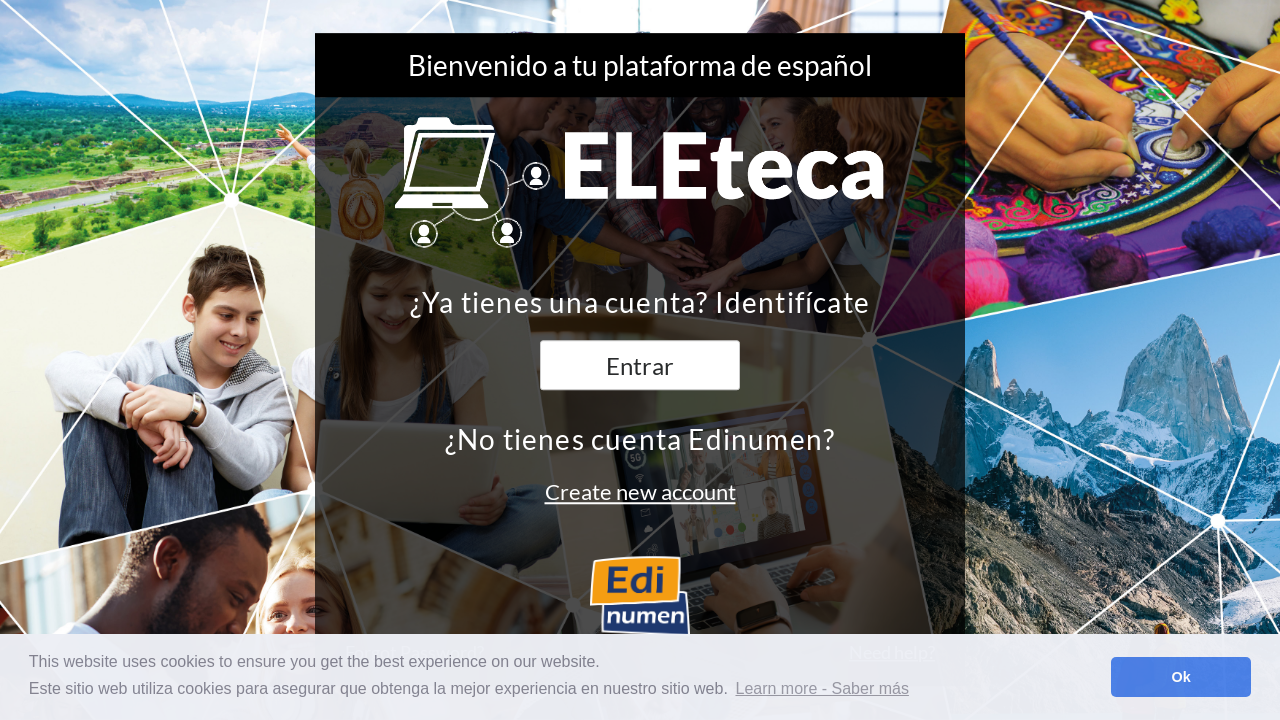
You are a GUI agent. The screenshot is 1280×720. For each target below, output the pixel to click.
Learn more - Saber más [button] (822, 688)
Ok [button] (1181, 677)
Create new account (640, 491)
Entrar (640, 366)
